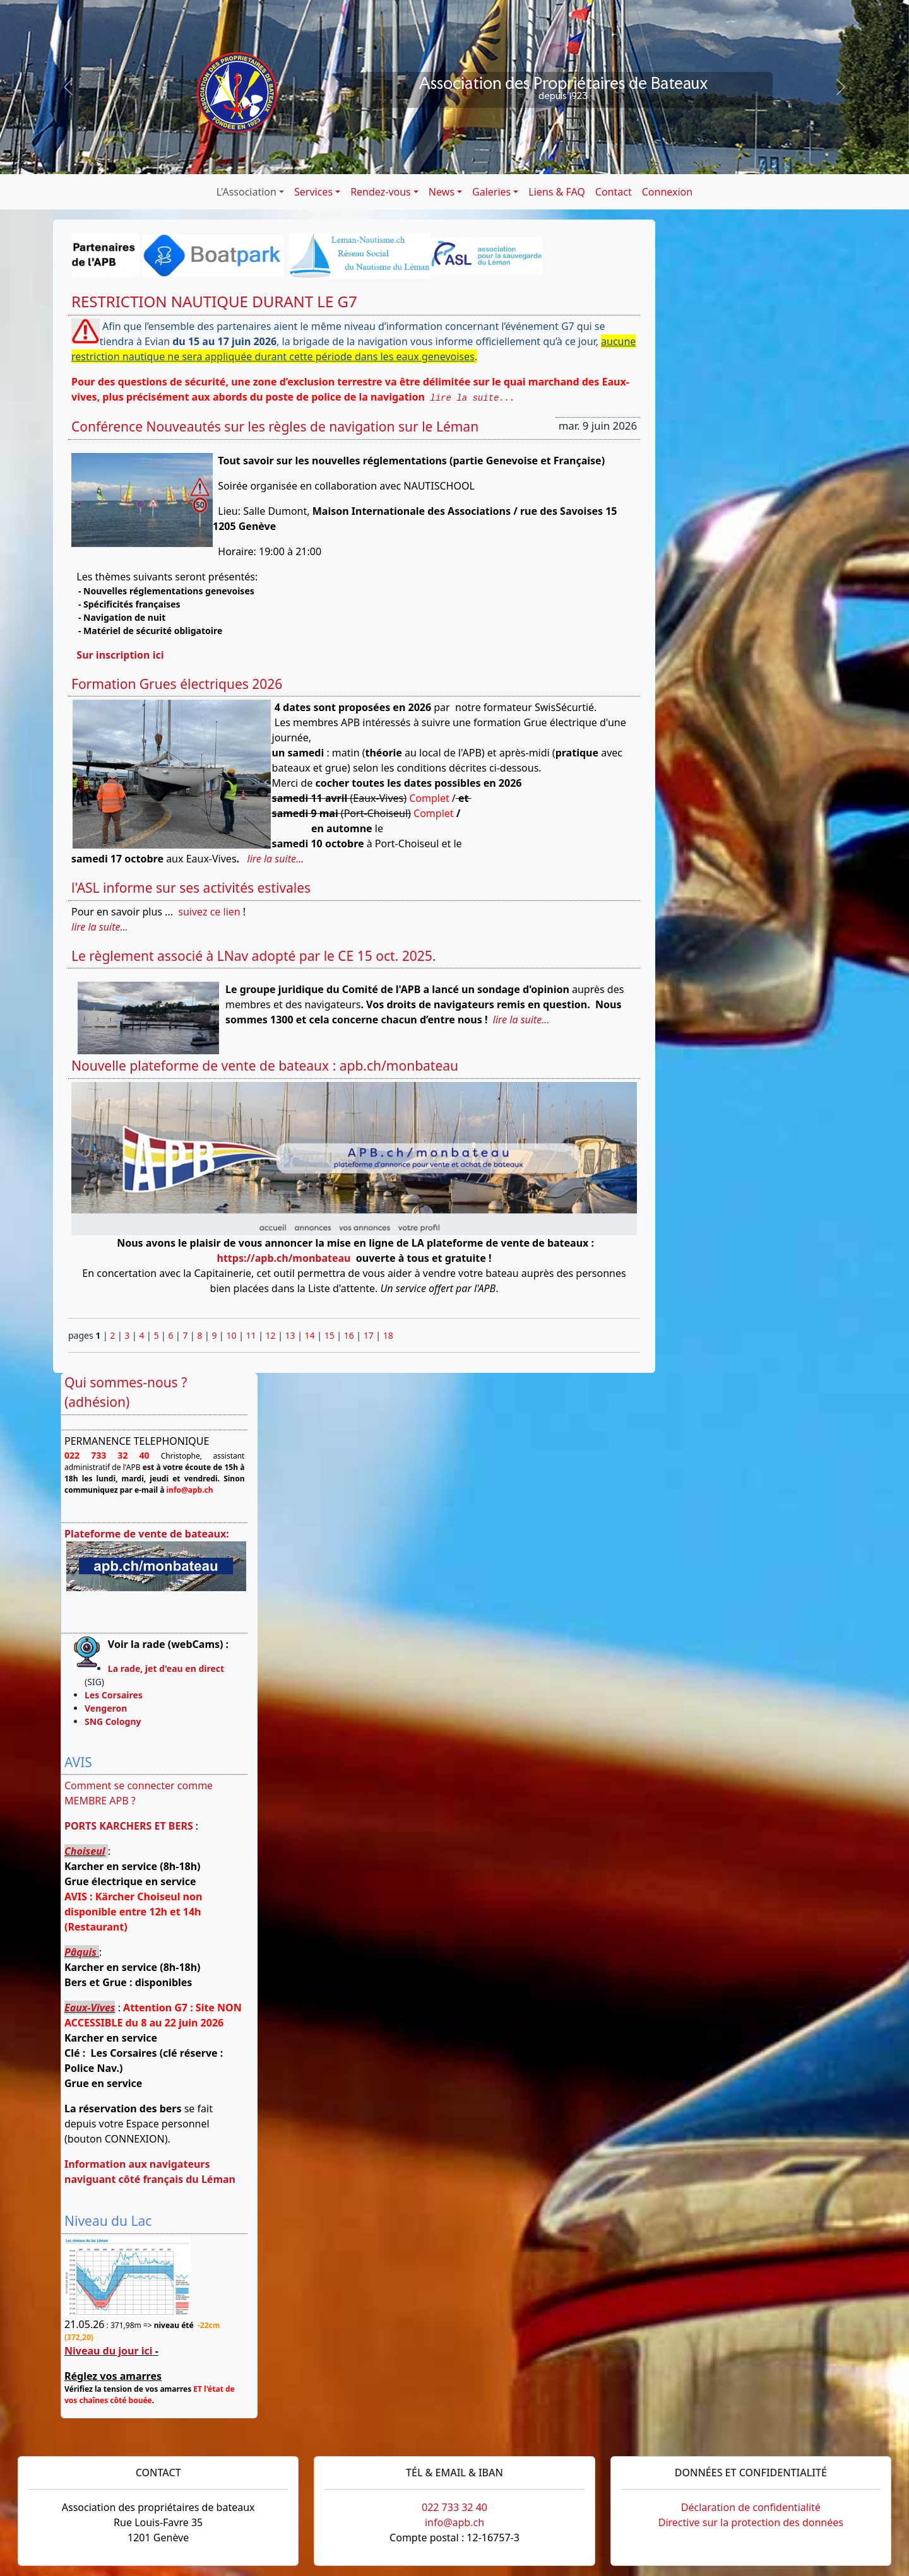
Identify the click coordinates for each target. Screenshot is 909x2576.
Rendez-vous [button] (380, 192)
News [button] (441, 192)
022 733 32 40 (454, 2507)
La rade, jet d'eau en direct (166, 1668)
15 (329, 1335)
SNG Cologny (115, 1721)
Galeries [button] (491, 192)
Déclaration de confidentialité (751, 2507)
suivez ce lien (209, 912)
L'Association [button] (246, 192)
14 (310, 1335)
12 (271, 1335)
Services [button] (313, 192)
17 (369, 1335)
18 (388, 1335)
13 (290, 1335)
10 (231, 1335)
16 (349, 1335)
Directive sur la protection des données (750, 2522)
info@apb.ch (454, 2522)
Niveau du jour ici (108, 2351)
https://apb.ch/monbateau (284, 1258)
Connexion (667, 192)
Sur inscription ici (119, 655)
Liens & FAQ (556, 192)
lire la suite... (472, 398)
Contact (613, 192)
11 (251, 1335)
